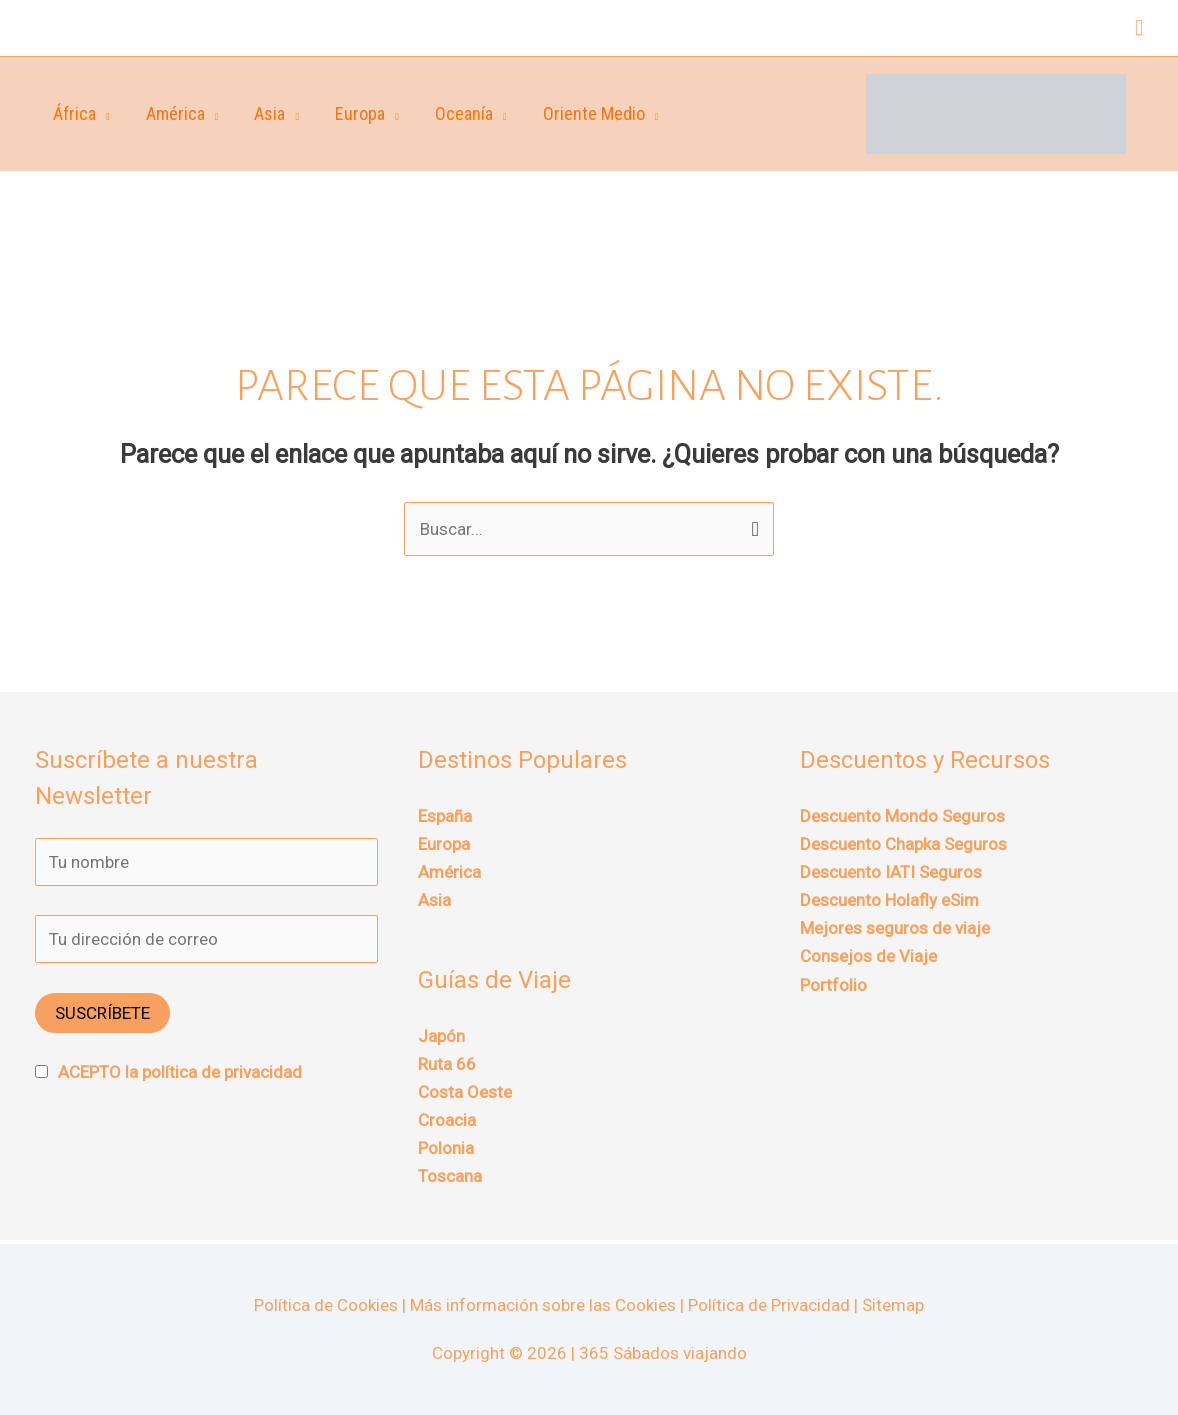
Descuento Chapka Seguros (903, 844)
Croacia (447, 1120)
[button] (1139, 28)
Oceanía (464, 113)
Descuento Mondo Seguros (902, 816)
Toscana (450, 1176)
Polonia (446, 1148)
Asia (269, 113)
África (74, 113)
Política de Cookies (326, 1305)
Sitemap (893, 1305)
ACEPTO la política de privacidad (180, 1072)
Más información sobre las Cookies (543, 1305)
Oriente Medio (594, 113)
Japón (441, 1036)
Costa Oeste (465, 1092)
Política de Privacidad (769, 1305)
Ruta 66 (447, 1064)
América (175, 113)
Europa (360, 113)
